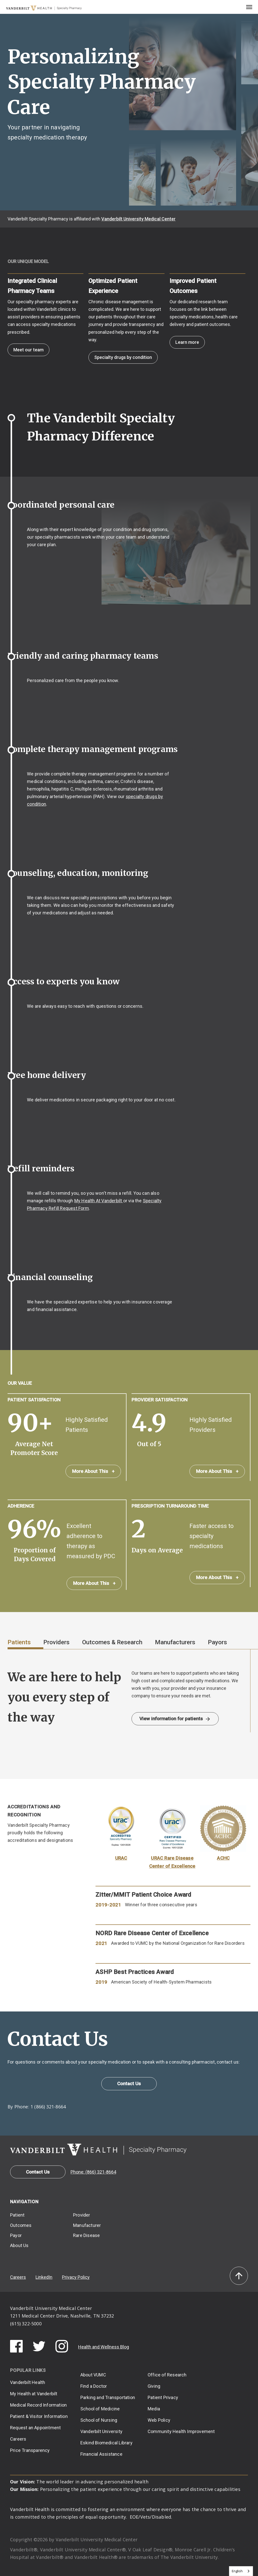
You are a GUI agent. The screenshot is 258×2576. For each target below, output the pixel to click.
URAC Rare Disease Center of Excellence (172, 1862)
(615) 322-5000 (26, 2324)
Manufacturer (87, 2225)
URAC (121, 1858)
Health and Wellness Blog (103, 2346)
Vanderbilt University (101, 2431)
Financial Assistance (101, 2454)
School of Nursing (98, 2420)
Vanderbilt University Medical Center (138, 218)
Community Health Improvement (181, 2431)
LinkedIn (44, 2277)
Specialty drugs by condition (123, 357)
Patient (17, 2215)
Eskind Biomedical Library (106, 2442)
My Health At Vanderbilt (98, 1200)
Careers (18, 2277)
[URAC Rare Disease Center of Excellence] (172, 1828)
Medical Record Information (38, 2405)
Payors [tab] (217, 1642)
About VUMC (93, 2374)
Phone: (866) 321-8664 (93, 2172)
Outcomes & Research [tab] (112, 1642)
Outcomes (21, 2225)
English (237, 2571)
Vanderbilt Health (27, 2382)
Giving (154, 2386)
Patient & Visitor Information (39, 2416)
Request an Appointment (35, 2427)
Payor (16, 2235)
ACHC (223, 1858)
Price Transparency (30, 2450)
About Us (19, 2245)
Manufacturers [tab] (175, 1642)
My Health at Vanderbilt (33, 2393)
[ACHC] (223, 1828)
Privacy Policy (76, 2277)
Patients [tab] (19, 1642)
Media (154, 2408)
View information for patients (175, 1719)
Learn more (187, 342)
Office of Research (167, 2374)
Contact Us (129, 2083)
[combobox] (241, 2571)
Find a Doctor (93, 2386)
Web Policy (159, 2420)
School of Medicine (100, 2408)
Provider (81, 2215)
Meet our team (28, 349)
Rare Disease (86, 2235)
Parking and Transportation (107, 2397)
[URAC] (121, 1828)
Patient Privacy (163, 2397)
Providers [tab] (56, 1642)
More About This (93, 1471)
